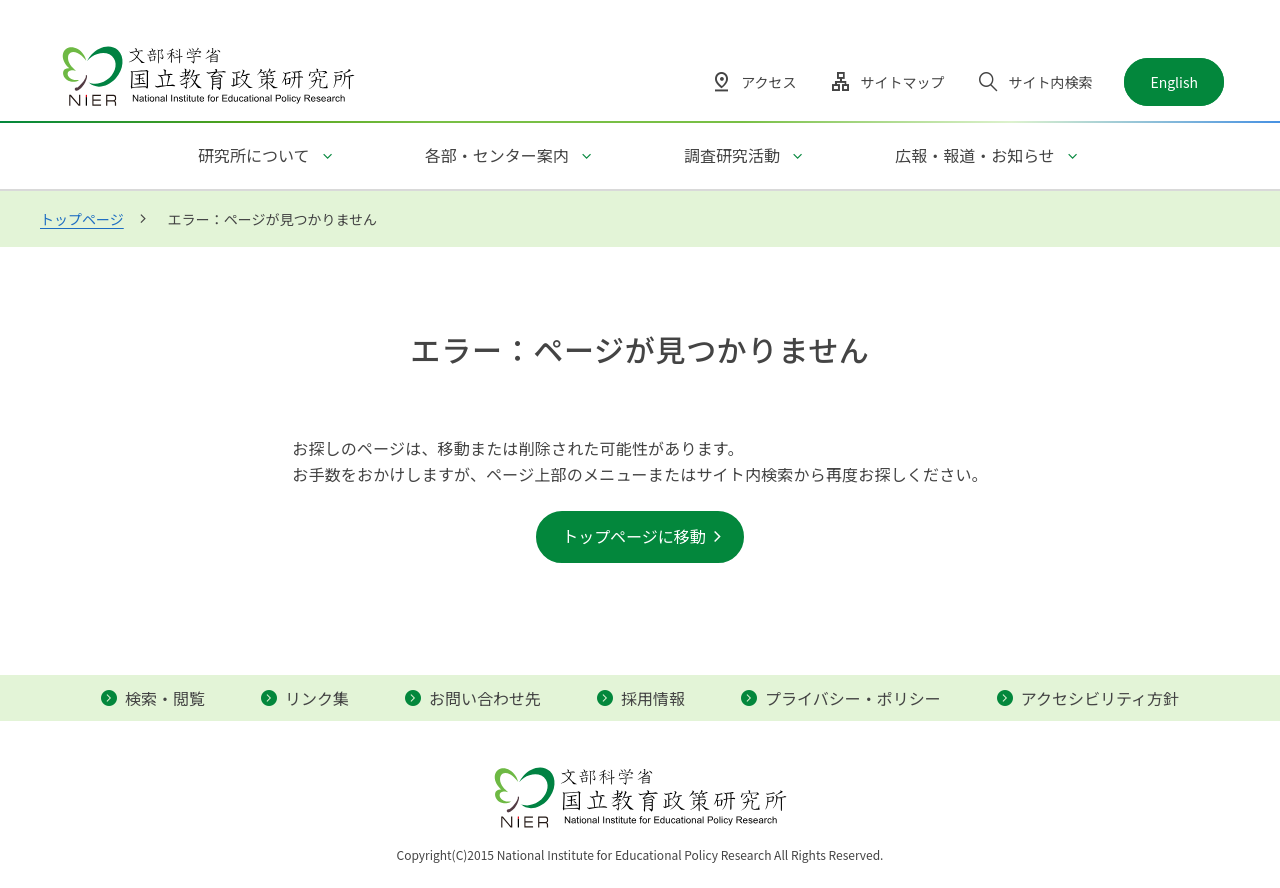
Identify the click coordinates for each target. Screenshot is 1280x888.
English (1174, 82)
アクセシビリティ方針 (1100, 698)
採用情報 (653, 698)
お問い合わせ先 (485, 698)
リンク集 (317, 698)
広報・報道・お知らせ (975, 155)
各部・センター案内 (497, 155)
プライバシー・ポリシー (853, 698)
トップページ (82, 219)
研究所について (254, 155)
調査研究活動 (732, 155)
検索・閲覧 (165, 698)
